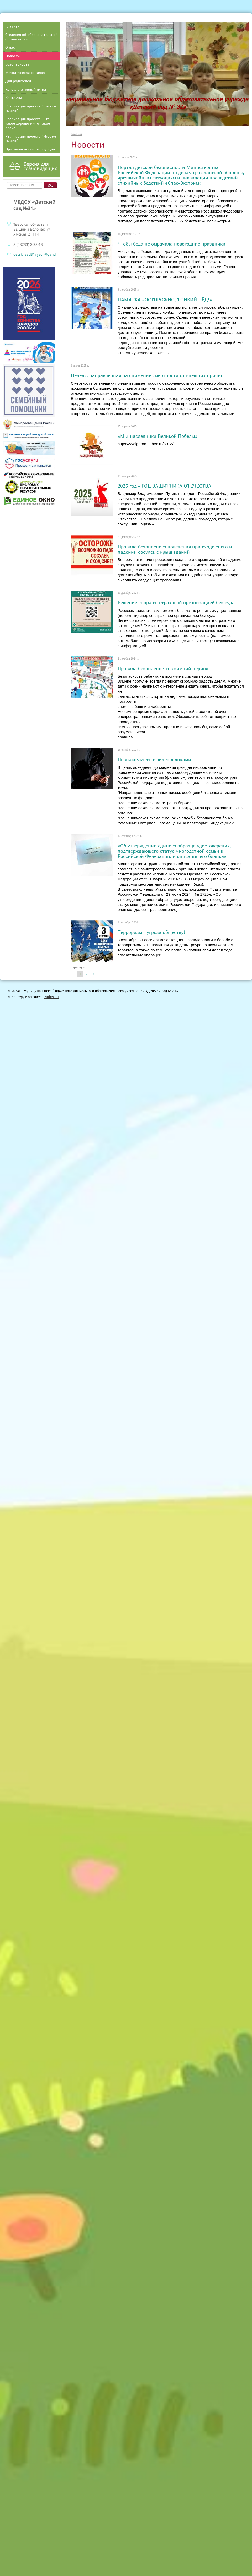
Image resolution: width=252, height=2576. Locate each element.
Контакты (13, 97)
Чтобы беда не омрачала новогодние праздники (171, 244)
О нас (10, 47)
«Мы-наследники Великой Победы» (158, 436)
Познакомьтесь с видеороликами (154, 759)
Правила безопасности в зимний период (163, 668)
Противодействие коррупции (30, 149)
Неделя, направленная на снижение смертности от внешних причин (147, 375)
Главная (12, 26)
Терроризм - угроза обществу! (151, 932)
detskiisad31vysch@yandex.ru (38, 254)
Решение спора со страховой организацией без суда (176, 602)
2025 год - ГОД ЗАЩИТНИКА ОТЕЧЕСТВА (164, 486)
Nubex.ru (51, 997)
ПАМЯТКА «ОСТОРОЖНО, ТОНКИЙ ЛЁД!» (165, 299)
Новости (12, 55)
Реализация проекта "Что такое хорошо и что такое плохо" (27, 123)
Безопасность (17, 64)
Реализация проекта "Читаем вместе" (30, 108)
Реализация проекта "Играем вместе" (30, 138)
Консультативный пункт (25, 89)
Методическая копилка (25, 72)
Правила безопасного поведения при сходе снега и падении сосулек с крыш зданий (175, 549)
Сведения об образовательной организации (31, 36)
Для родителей (18, 81)
